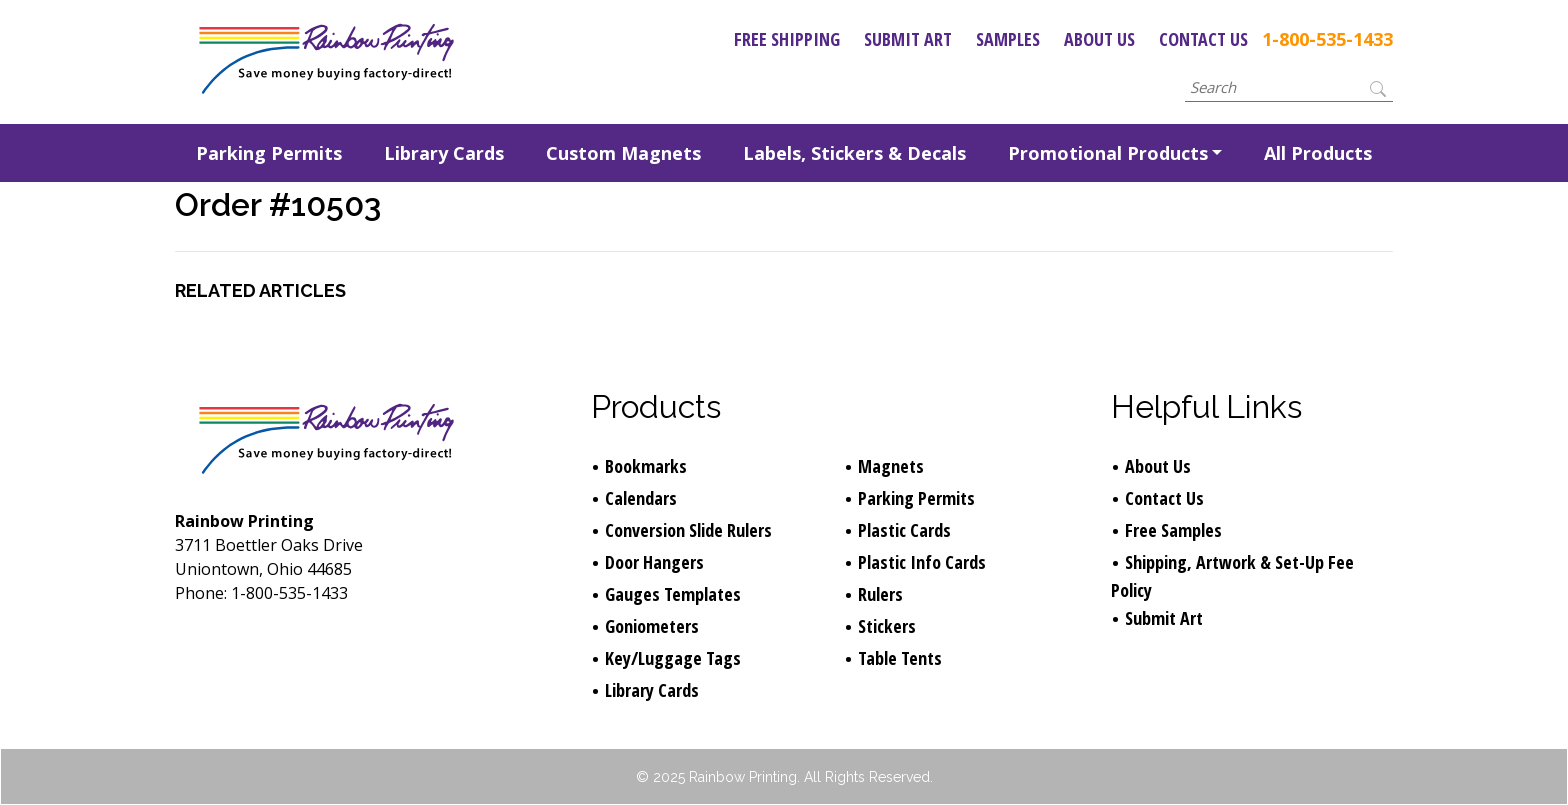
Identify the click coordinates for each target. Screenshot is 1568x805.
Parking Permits (269, 153)
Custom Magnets (623, 153)
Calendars (641, 498)
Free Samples (1173, 530)
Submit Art (908, 39)
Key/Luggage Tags (673, 658)
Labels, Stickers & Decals (854, 153)
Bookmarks (646, 466)
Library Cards (444, 153)
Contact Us (1203, 39)
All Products (1318, 153)
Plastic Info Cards (922, 562)
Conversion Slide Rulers (688, 530)
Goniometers (652, 626)
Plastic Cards (904, 530)
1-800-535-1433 (1327, 39)
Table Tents (900, 658)
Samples (1008, 39)
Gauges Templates (673, 594)
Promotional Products (1108, 153)
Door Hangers (654, 562)
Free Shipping (787, 39)
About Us (1099, 39)
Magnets (891, 466)
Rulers (880, 594)
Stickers (887, 626)
